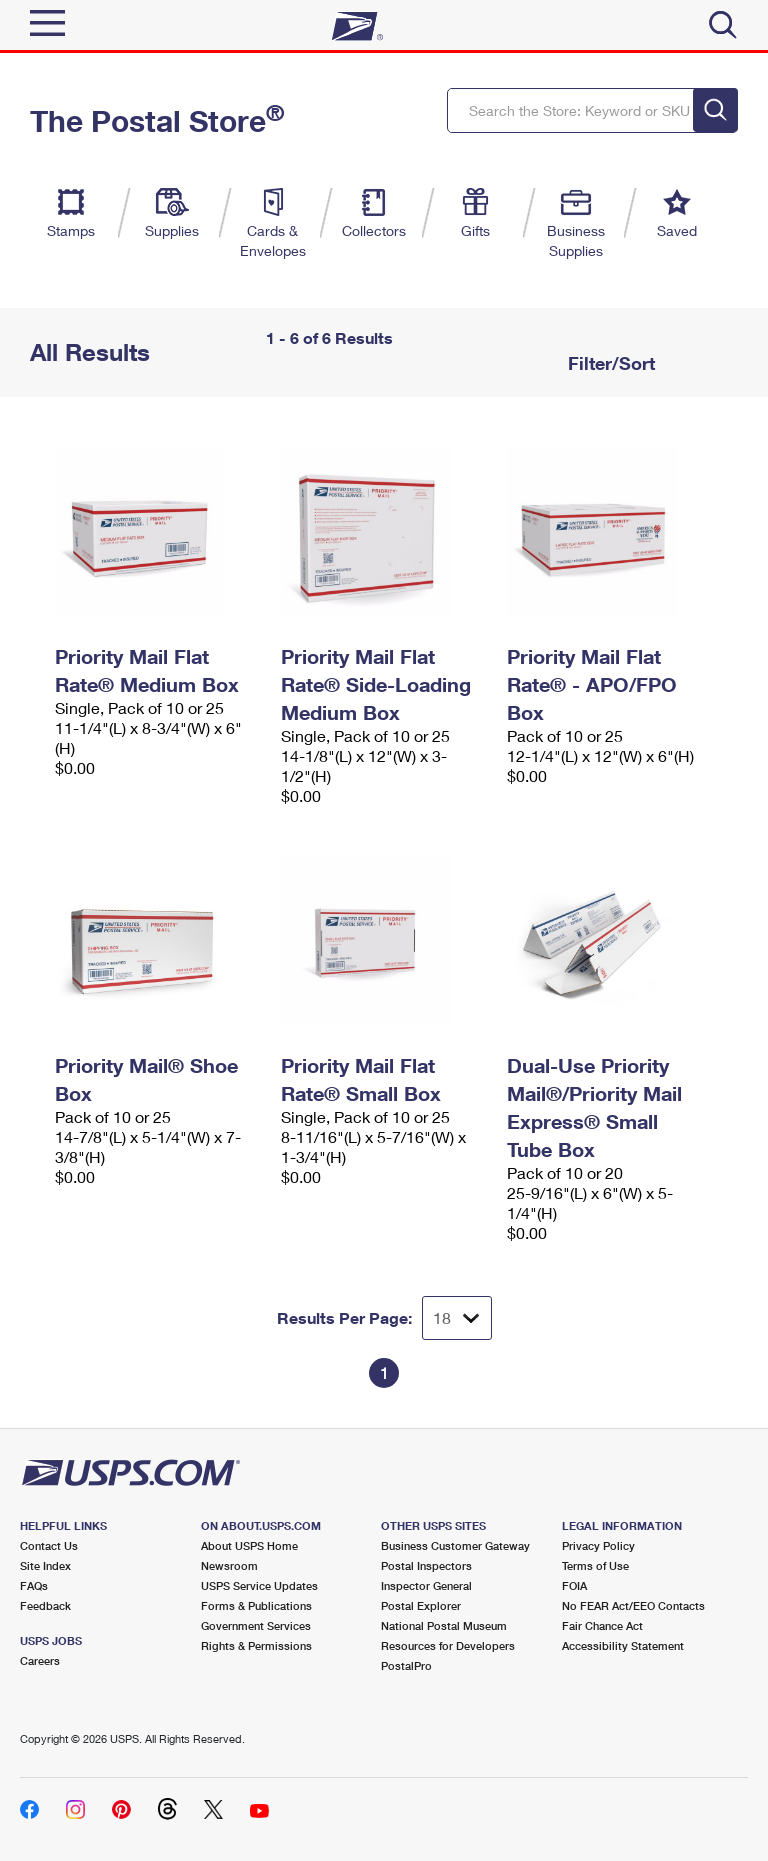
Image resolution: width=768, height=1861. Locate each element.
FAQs (34, 1585)
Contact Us (49, 1545)
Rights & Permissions (256, 1645)
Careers (40, 1660)
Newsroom (229, 1565)
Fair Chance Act (602, 1625)
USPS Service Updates (259, 1585)
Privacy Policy (598, 1545)
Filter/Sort (609, 363)
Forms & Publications (256, 1605)
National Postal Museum (444, 1625)
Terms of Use (595, 1565)
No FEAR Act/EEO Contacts (633, 1605)
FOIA (574, 1585)
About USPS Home (249, 1545)
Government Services (256, 1625)
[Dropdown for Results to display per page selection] (457, 1318)
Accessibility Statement (623, 1645)
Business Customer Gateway (455, 1545)
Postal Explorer (421, 1605)
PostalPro (406, 1665)
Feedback (45, 1605)
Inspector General (426, 1585)
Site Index (45, 1565)
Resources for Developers (448, 1645)
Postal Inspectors (426, 1565)
